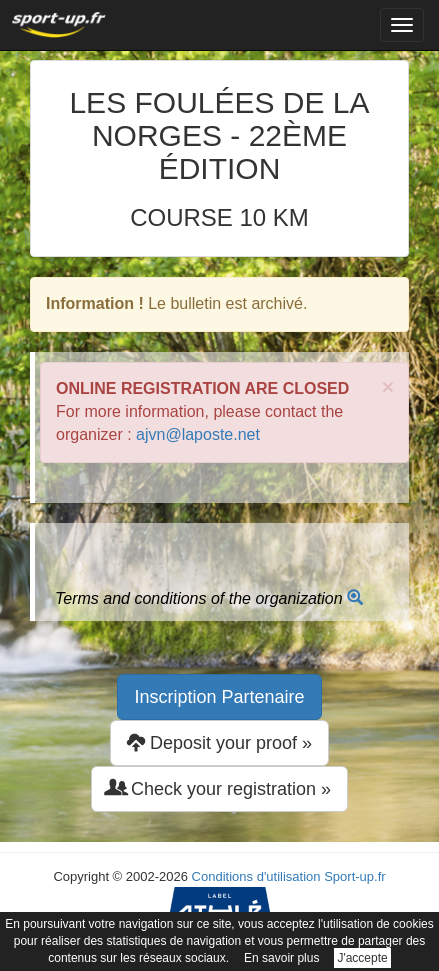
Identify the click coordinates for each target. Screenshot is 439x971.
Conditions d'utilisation (256, 876)
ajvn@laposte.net (198, 434)
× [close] (388, 386)
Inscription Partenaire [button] (219, 697)
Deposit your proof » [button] (219, 742)
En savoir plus (281, 958)
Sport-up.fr (354, 876)
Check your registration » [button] (219, 788)
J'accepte (362, 958)
